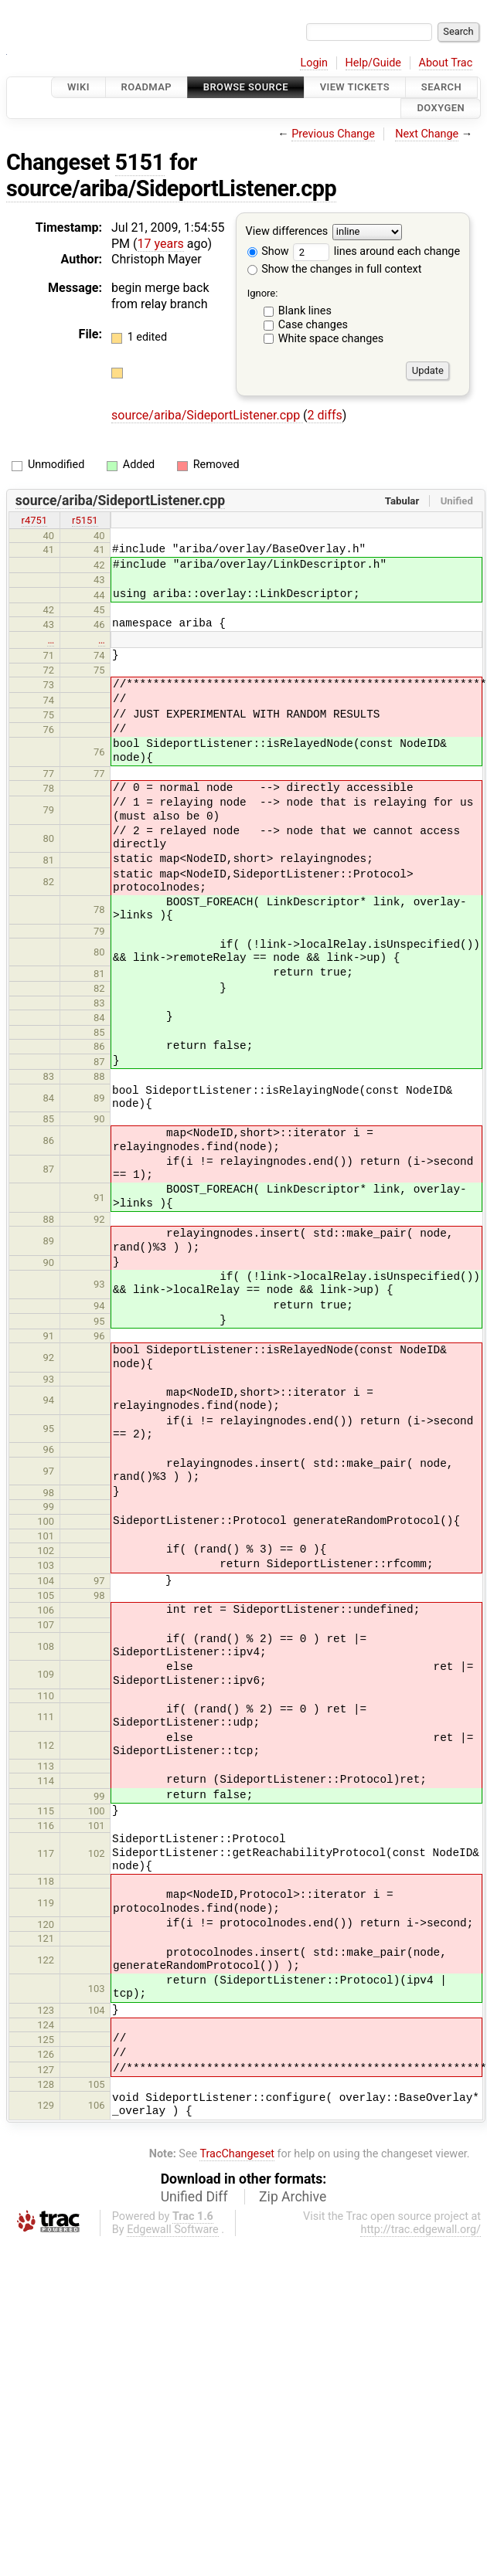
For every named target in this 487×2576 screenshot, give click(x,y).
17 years (161, 243)
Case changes (313, 324)
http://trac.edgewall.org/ (420, 2229)
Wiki (78, 87)
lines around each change (376, 251)
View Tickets (355, 87)
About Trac (446, 63)
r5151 (85, 520)
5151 (140, 162)
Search (441, 87)
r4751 (35, 520)
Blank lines (305, 310)
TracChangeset (236, 2153)
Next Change (426, 134)
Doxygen (441, 108)
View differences (287, 231)
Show (268, 251)
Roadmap (146, 87)
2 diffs (325, 415)
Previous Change (333, 134)
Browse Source (245, 87)
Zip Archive (292, 2196)
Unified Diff (194, 2196)
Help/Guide (373, 63)
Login (314, 63)
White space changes (331, 338)
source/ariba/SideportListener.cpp (171, 188)
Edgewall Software (173, 2229)
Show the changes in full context (334, 269)
